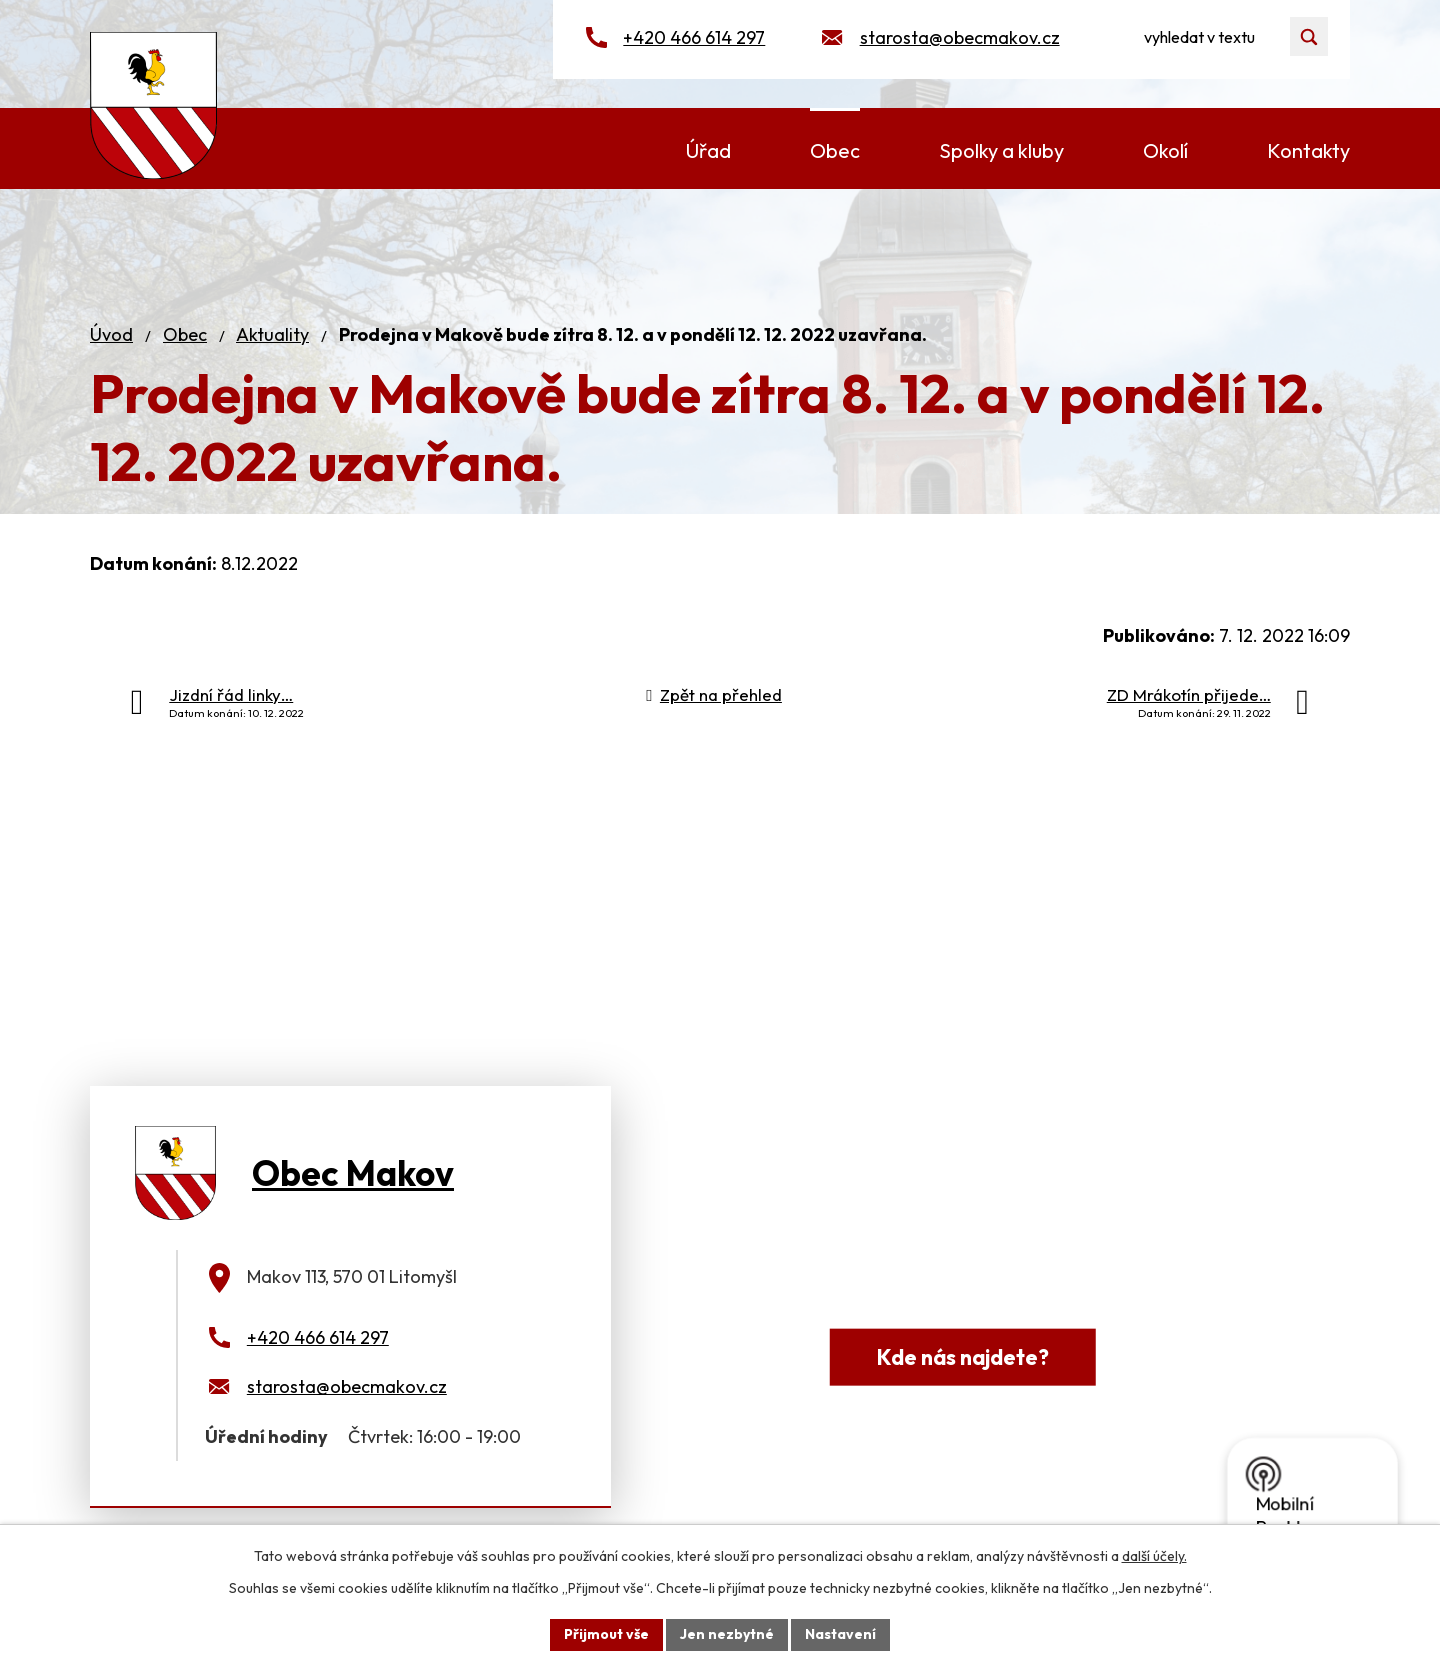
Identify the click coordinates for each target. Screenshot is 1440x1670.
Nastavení (840, 1634)
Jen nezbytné (727, 1634)
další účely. (1154, 1556)
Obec (185, 334)
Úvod (111, 334)
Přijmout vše (606, 1634)
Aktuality (272, 334)
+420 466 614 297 (694, 37)
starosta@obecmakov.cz (960, 37)
